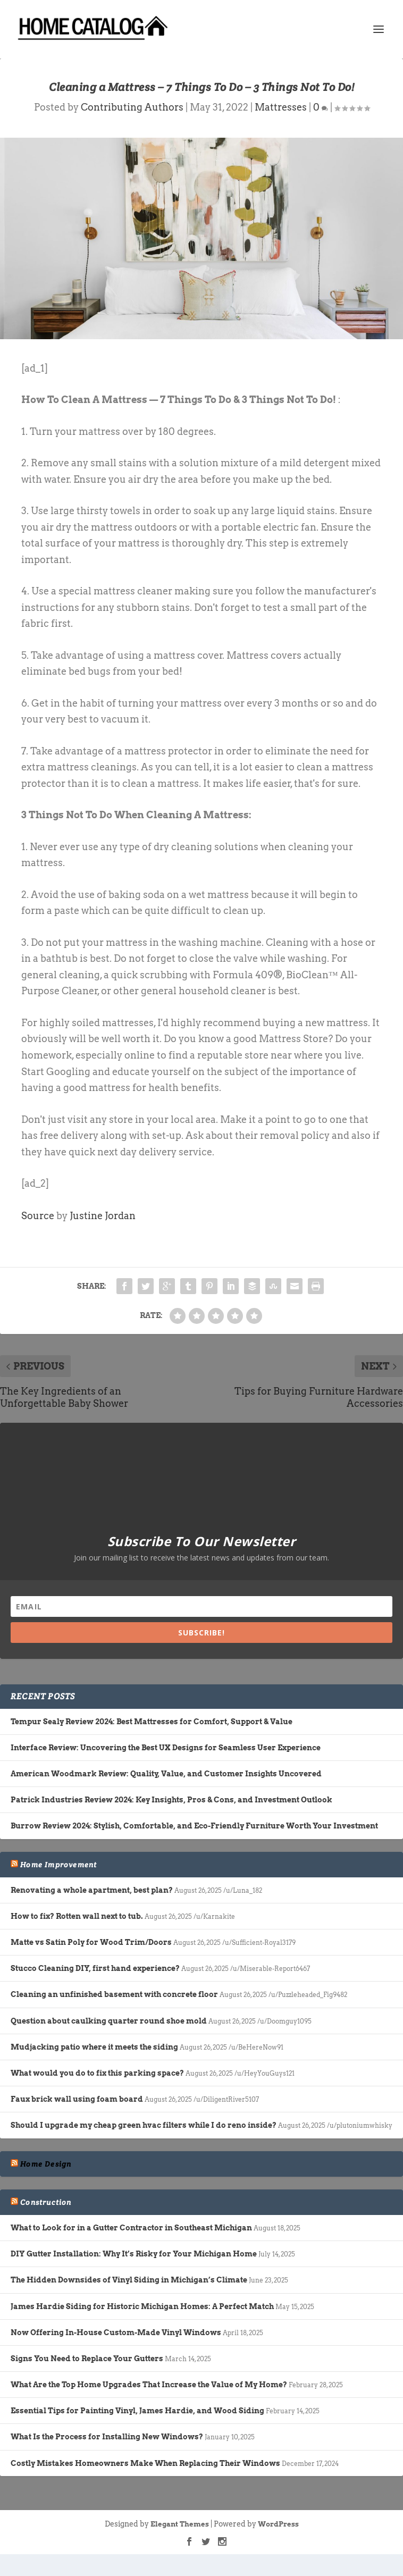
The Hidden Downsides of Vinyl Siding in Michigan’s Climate (129, 2280)
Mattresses (281, 107)
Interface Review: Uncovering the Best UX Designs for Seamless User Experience (166, 1747)
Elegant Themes (179, 2524)
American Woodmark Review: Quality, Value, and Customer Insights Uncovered (166, 1773)
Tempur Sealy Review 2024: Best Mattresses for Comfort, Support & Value (151, 1721)
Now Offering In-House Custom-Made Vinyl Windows (116, 2332)
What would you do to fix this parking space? (97, 2073)
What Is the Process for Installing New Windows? (107, 2436)
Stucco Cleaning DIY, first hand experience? (95, 1968)
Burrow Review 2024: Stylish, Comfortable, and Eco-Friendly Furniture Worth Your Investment (194, 1826)
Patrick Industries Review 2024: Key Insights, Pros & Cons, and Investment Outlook (171, 1799)
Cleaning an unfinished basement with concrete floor (114, 1994)
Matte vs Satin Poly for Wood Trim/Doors (91, 1942)
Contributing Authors (132, 107)
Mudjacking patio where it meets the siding (94, 2047)
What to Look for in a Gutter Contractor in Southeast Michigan (131, 2227)
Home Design (45, 2164)
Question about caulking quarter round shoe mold (109, 2021)
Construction (45, 2202)
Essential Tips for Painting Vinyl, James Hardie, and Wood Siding (137, 2410)
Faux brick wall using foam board (77, 2099)
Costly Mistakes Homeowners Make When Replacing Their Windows (145, 2463)
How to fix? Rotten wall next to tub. (77, 1916)
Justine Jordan (103, 1215)
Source (37, 1215)
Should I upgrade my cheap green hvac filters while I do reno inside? (143, 2125)
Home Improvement (58, 1864)
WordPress (278, 2524)
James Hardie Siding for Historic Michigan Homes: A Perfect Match (142, 2306)
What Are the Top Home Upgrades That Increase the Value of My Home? (149, 2384)
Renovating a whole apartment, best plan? (92, 1890)
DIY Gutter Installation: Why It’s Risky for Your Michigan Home (134, 2254)
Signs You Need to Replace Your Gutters (87, 2358)
